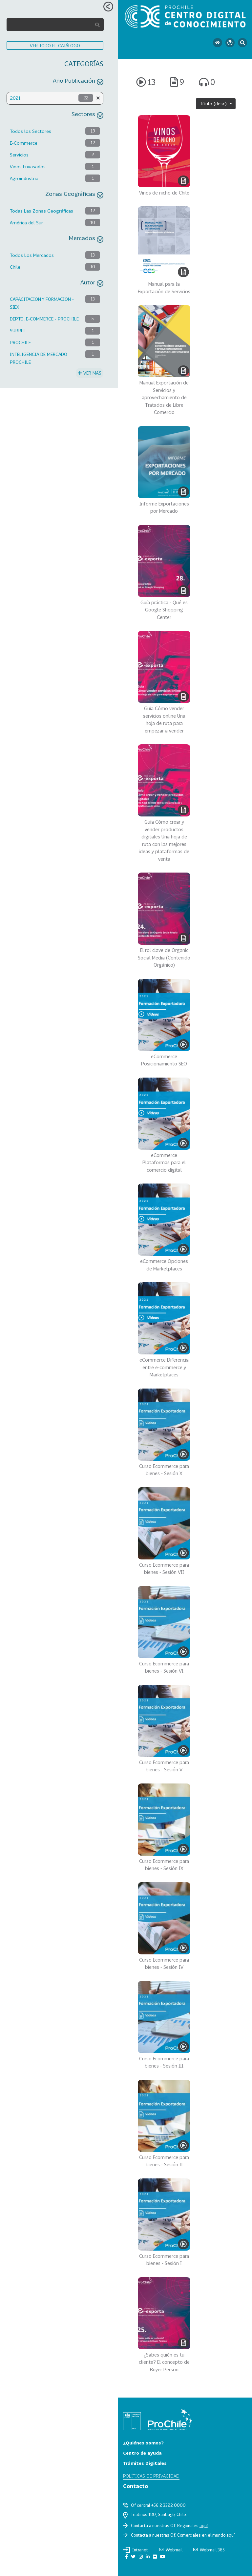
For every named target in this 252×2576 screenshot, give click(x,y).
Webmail (170, 2549)
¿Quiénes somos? (143, 2442)
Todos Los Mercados (32, 255)
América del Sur (26, 222)
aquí (204, 2525)
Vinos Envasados (28, 166)
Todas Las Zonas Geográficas (41, 211)
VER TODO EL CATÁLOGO (55, 45)
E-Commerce (23, 143)
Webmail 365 (209, 2549)
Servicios (19, 154)
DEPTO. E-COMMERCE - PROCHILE (44, 318)
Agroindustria (24, 178)
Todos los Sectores (30, 131)
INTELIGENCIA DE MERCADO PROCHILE (38, 358)
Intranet (135, 2550)
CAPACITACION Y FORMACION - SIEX (42, 303)
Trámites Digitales (145, 2463)
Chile (15, 267)
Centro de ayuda (142, 2453)
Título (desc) (214, 103)
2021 (15, 98)
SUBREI (17, 330)
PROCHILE (20, 342)
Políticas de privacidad (151, 2476)
